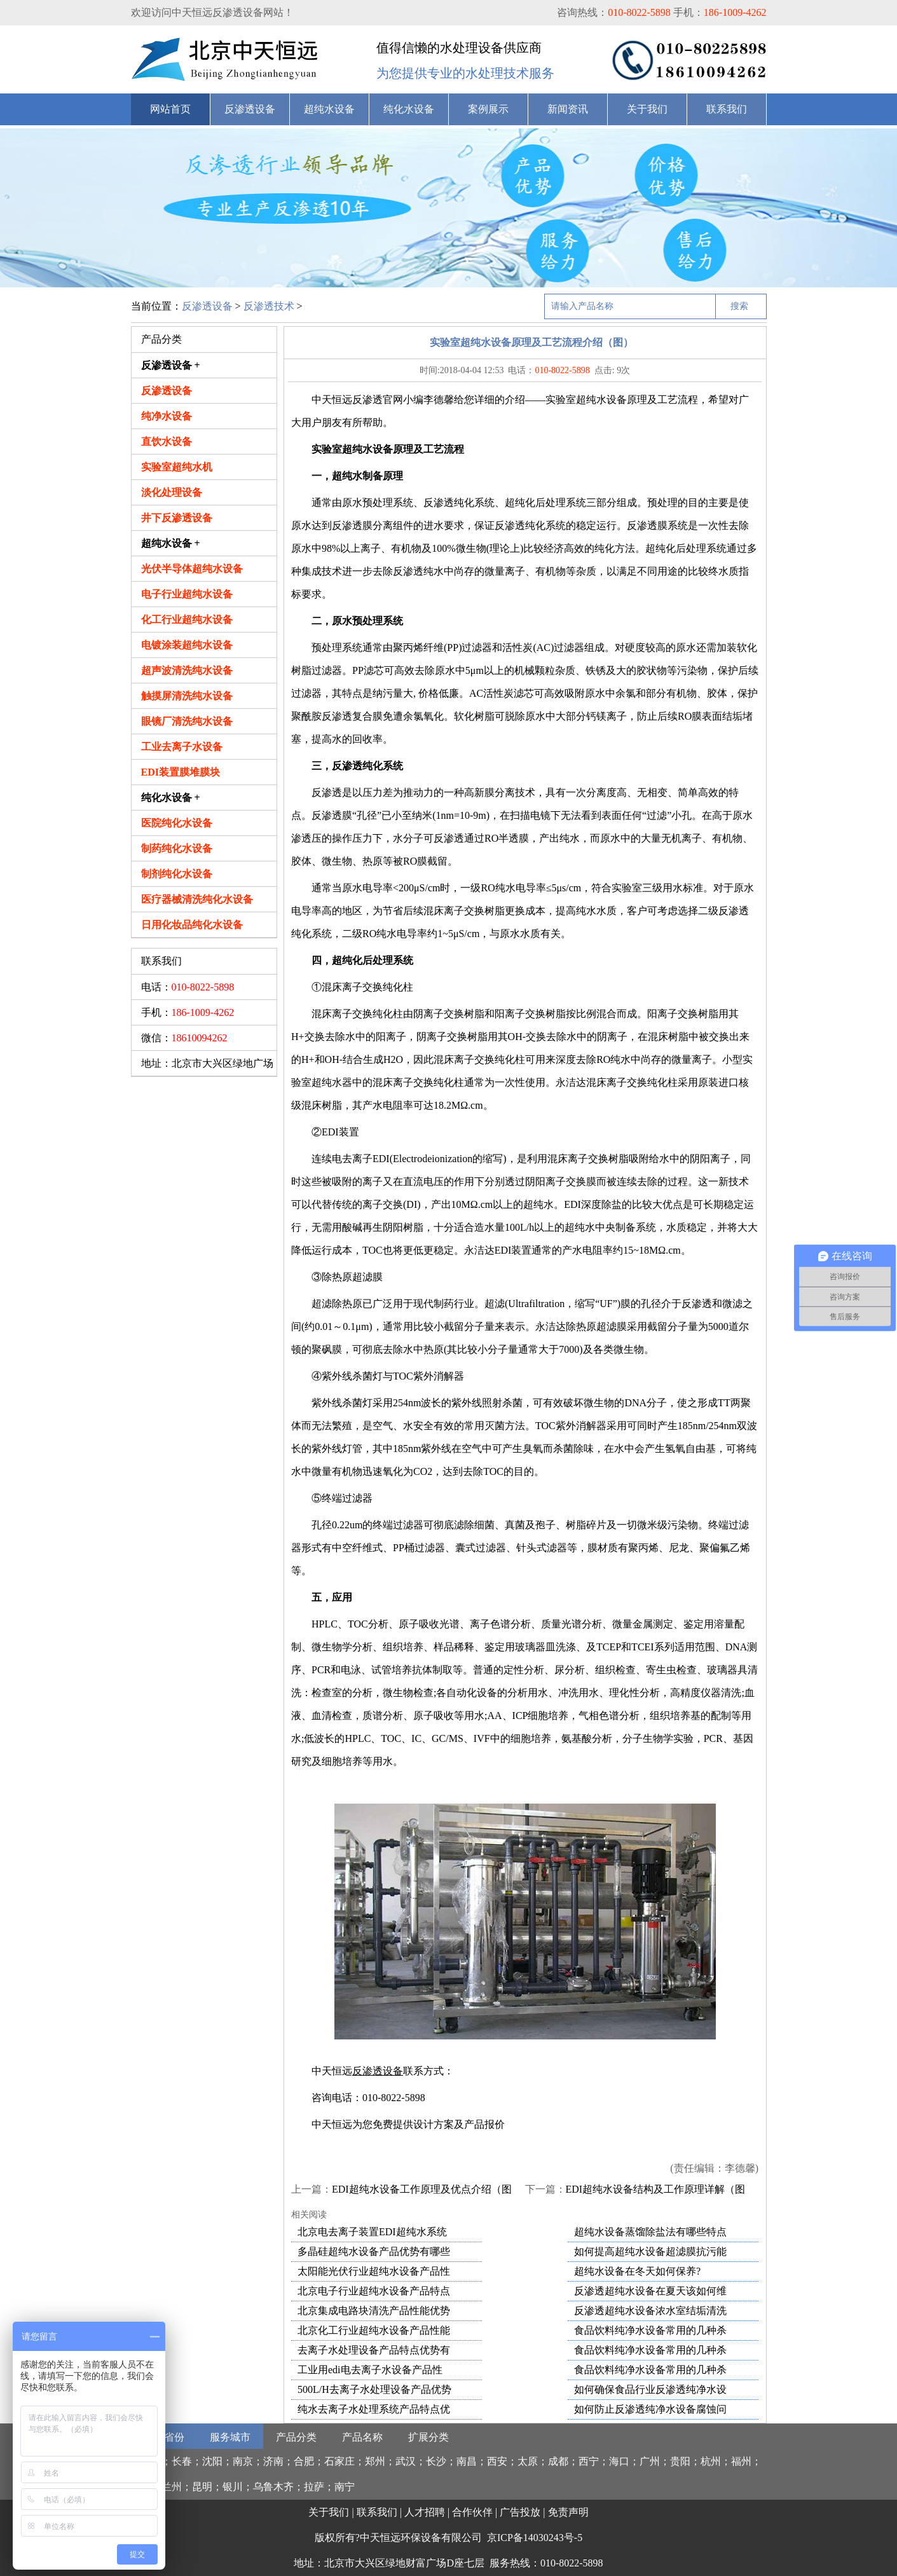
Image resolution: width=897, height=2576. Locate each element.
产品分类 (296, 2437)
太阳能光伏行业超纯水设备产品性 (374, 2271)
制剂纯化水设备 (176, 873)
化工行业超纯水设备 (187, 619)
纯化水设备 (408, 109)
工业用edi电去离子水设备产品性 (370, 2369)
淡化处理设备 (171, 492)
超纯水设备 (329, 109)
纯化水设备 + (170, 797)
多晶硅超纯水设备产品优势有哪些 (374, 2251)
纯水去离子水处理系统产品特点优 (374, 2409)
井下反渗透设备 (176, 517)
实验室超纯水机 (176, 467)
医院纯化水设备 (176, 823)
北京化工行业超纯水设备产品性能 (374, 2330)
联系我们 (726, 109)
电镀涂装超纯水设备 (187, 645)
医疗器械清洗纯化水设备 (197, 899)
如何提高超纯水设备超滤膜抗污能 (650, 2251)
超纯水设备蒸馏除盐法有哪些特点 (650, 2231)
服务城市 (230, 2437)
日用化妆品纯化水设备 (192, 924)
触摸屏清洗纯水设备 (187, 695)
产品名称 (362, 2437)
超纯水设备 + (170, 543)
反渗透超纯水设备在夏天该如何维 (650, 2290)
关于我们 (647, 109)
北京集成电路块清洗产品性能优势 (374, 2310)
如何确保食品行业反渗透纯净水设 (650, 2389)
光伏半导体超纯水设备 (192, 568)
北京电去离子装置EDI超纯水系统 (372, 2231)
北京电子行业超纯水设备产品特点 (374, 2290)
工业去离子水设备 (182, 746)
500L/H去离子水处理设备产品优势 (374, 2389)
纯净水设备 (166, 416)
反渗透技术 (268, 306)
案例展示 (488, 109)
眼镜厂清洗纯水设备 (187, 721)
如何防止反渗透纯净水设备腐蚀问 (650, 2409)
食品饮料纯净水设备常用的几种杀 (650, 2330)
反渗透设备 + (170, 365)
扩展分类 (428, 2437)
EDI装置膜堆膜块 (180, 772)
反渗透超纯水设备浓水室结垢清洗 (650, 2310)
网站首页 (170, 109)
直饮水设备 (166, 441)
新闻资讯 (567, 109)
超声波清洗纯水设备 (187, 670)
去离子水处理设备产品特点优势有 (374, 2350)
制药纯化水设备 (176, 848)
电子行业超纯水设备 (187, 594)
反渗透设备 (249, 109)
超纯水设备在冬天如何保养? (637, 2271)
